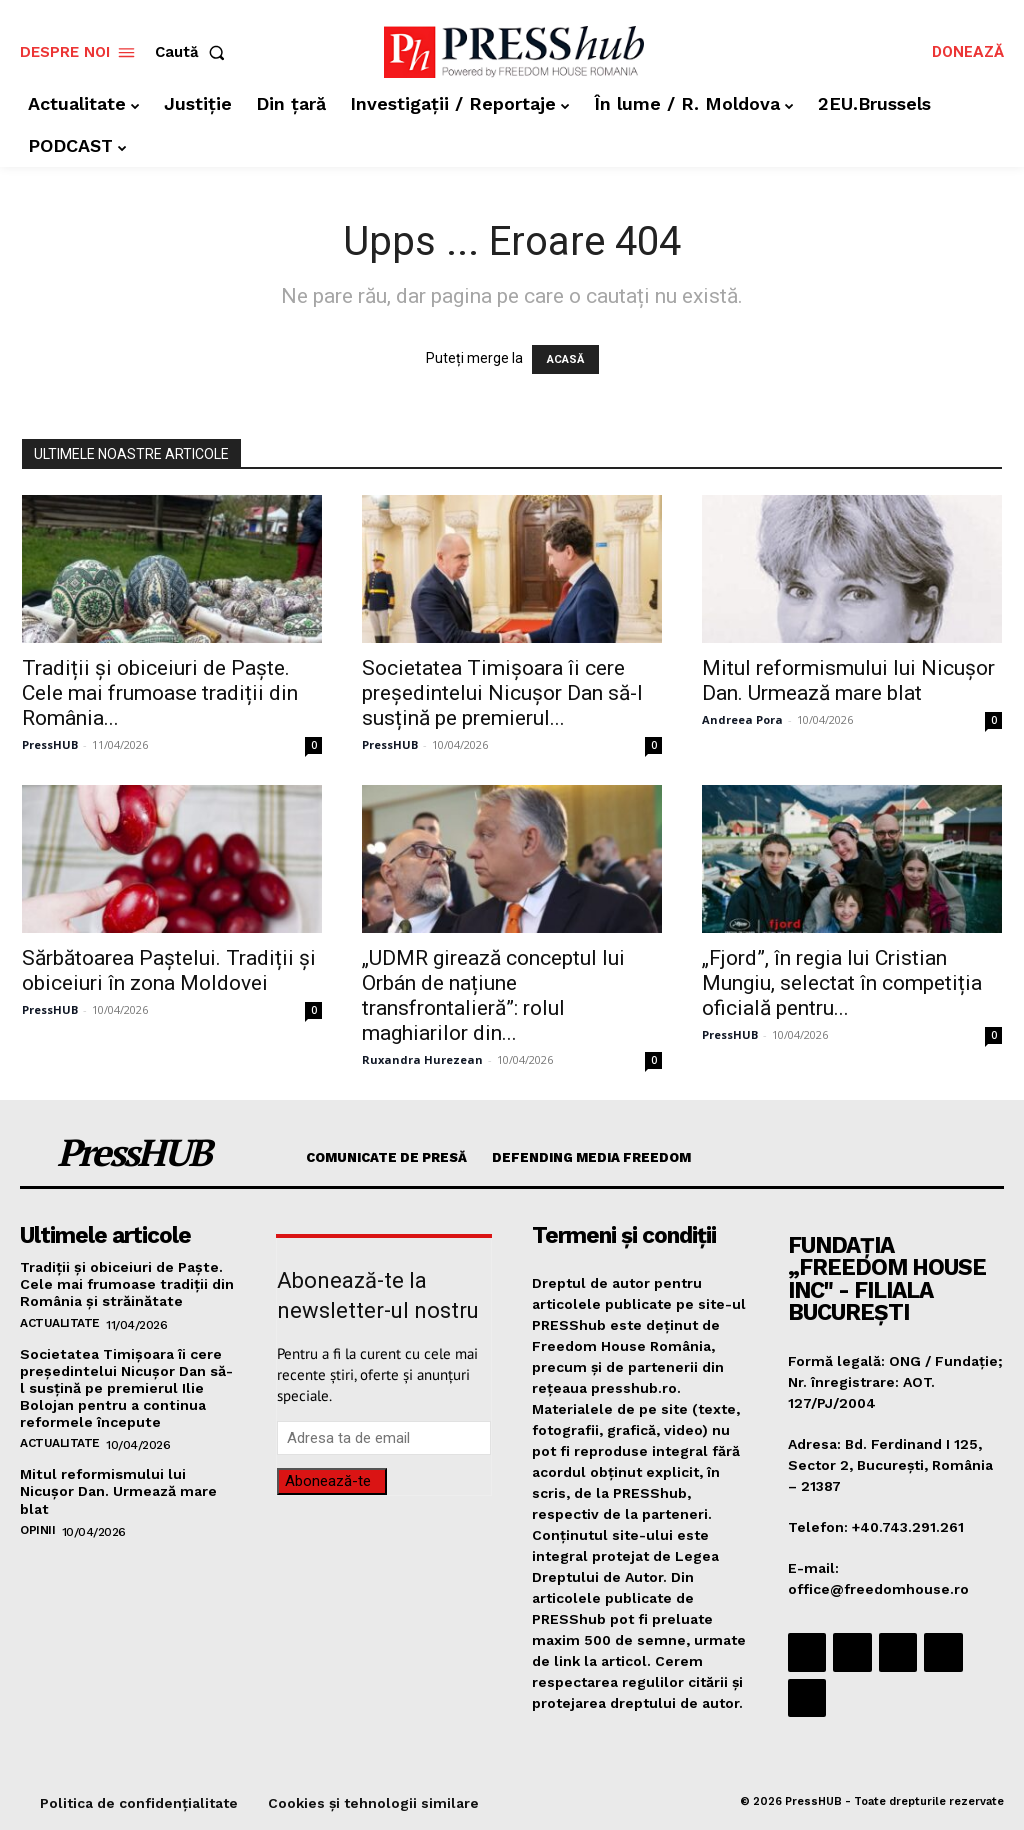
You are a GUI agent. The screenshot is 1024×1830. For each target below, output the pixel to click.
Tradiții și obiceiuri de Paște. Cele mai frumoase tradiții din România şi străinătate (126, 1284)
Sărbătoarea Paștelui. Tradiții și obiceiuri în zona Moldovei (169, 970)
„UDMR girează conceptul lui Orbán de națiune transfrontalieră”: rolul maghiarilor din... (493, 995)
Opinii (37, 1525)
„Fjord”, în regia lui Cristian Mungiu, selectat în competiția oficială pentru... (842, 983)
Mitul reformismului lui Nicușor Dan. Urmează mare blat (848, 680)
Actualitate (60, 1321)
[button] (194, 52)
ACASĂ (565, 359)
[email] (384, 1438)
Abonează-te (328, 1481)
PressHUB (50, 744)
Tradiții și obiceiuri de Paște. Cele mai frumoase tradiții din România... (160, 693)
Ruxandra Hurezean (422, 1059)
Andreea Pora (742, 719)
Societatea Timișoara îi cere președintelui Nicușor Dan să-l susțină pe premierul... (502, 693)
